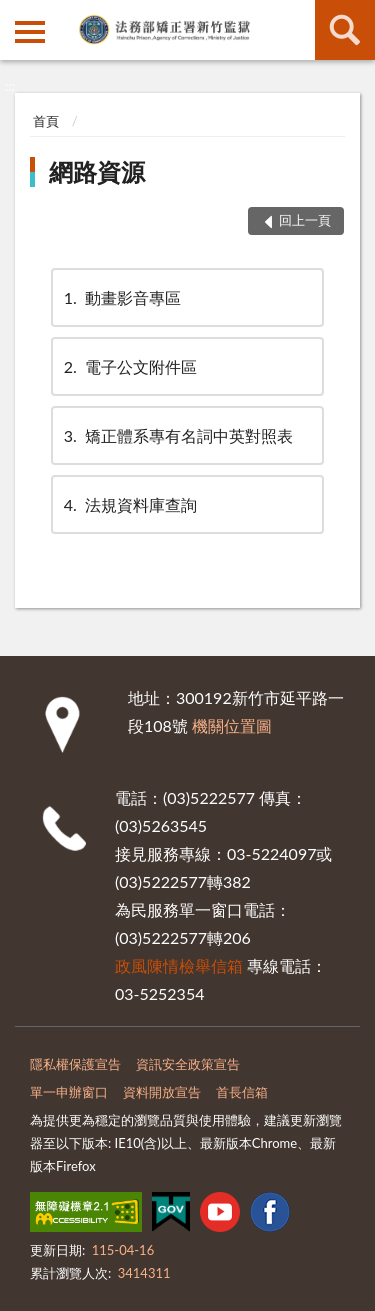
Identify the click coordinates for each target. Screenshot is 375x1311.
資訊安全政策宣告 (188, 1064)
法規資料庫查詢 (129, 504)
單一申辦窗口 (69, 1092)
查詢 (345, 30)
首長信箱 (242, 1092)
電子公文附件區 (129, 366)
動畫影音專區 (121, 297)
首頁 (46, 121)
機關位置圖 (232, 725)
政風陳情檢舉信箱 (179, 965)
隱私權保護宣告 (75, 1064)
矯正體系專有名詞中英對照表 (177, 435)
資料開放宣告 (162, 1092)
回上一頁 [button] (305, 220)
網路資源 (97, 171)
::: (16, 15)
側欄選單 (30, 32)
